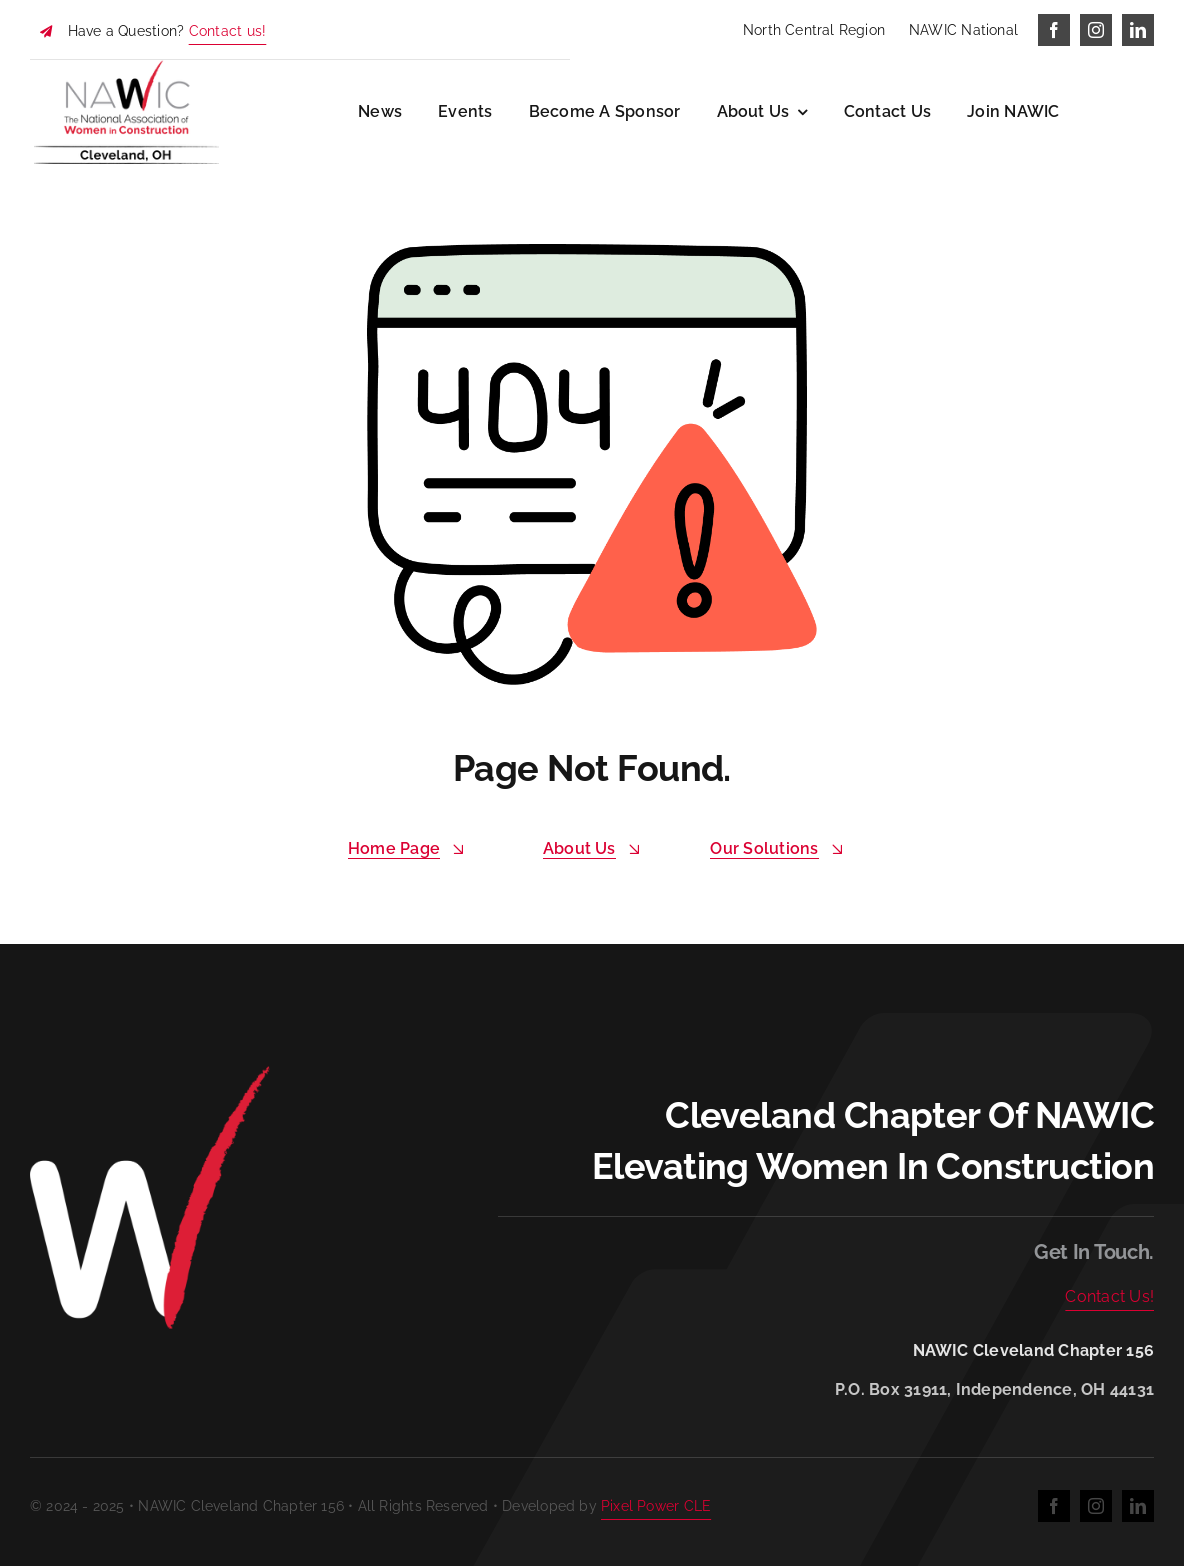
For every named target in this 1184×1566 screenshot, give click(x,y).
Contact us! (228, 31)
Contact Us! (1109, 1296)
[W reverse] (150, 1071)
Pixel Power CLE (656, 1506)
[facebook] (1054, 30)
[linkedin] (1138, 30)
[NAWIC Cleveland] (126, 67)
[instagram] (1096, 30)
